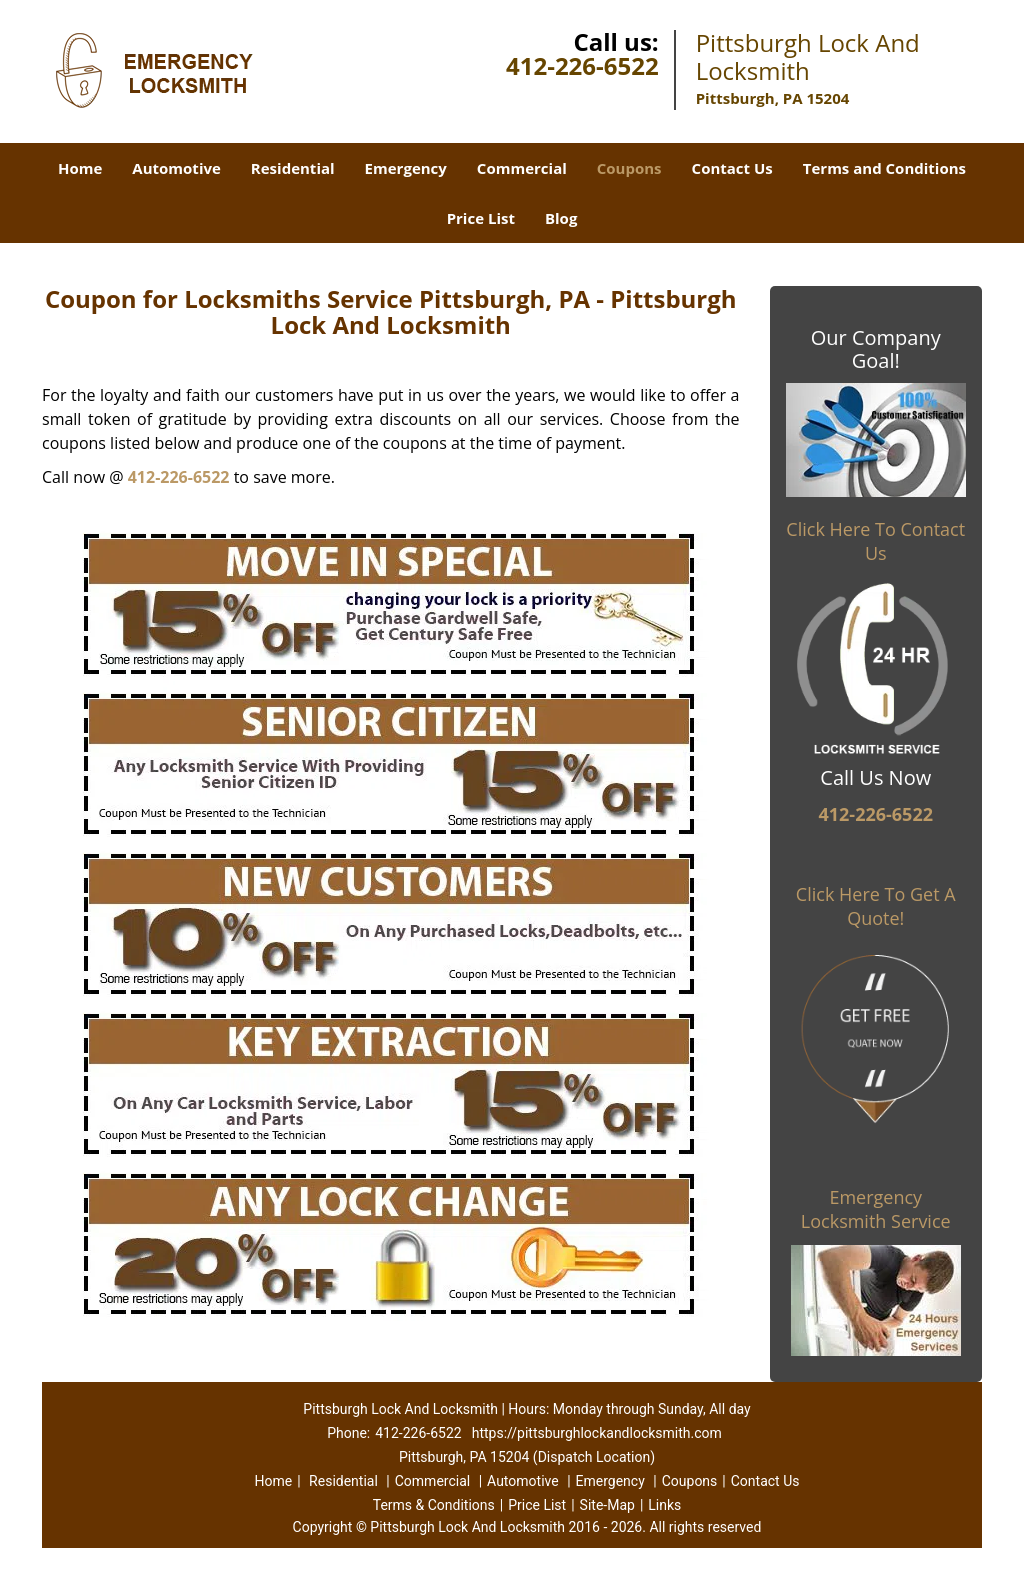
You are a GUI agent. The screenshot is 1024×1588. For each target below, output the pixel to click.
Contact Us (732, 168)
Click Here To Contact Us (875, 541)
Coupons (629, 168)
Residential (293, 168)
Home (80, 168)
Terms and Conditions (884, 168)
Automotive (176, 168)
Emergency (406, 168)
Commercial (522, 168)
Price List (481, 218)
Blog (561, 218)
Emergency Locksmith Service (876, 1209)
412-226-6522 (582, 65)
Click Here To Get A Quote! (876, 906)
